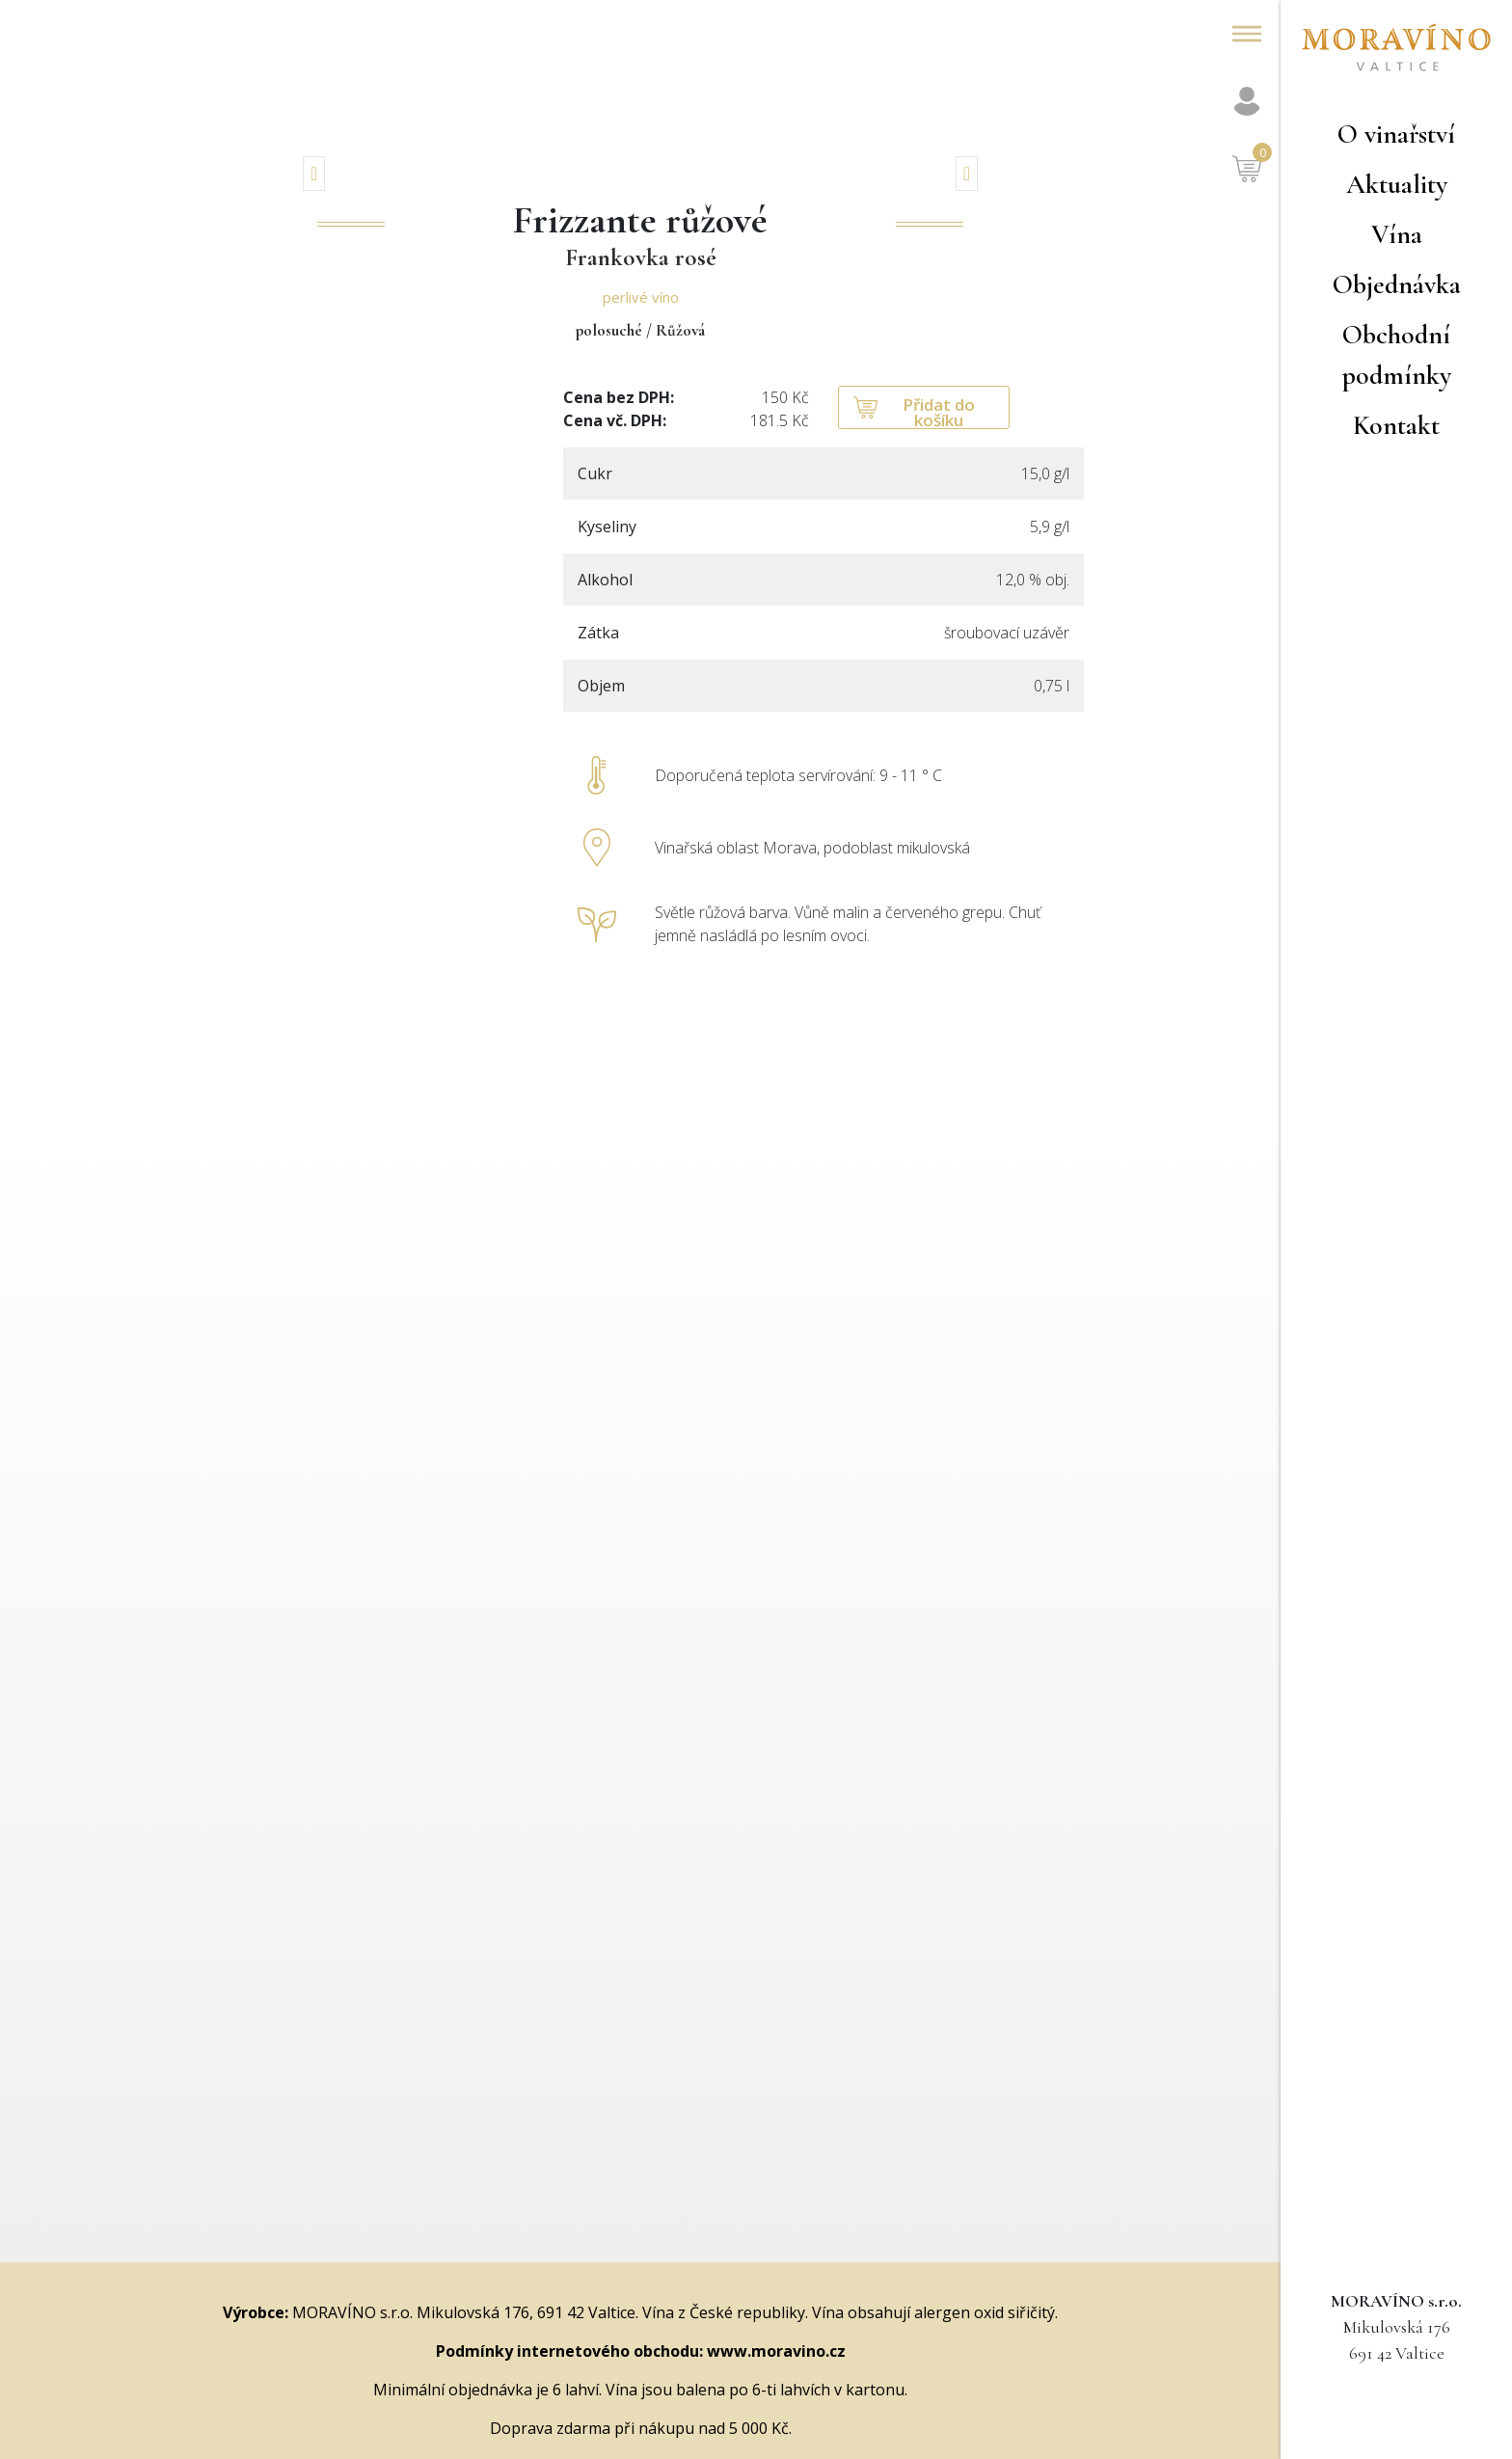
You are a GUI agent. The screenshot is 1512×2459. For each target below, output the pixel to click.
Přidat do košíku (939, 411)
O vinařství (1396, 134)
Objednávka (1397, 284)
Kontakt (1396, 425)
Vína (1396, 234)
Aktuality (1396, 184)
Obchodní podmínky (1396, 355)
